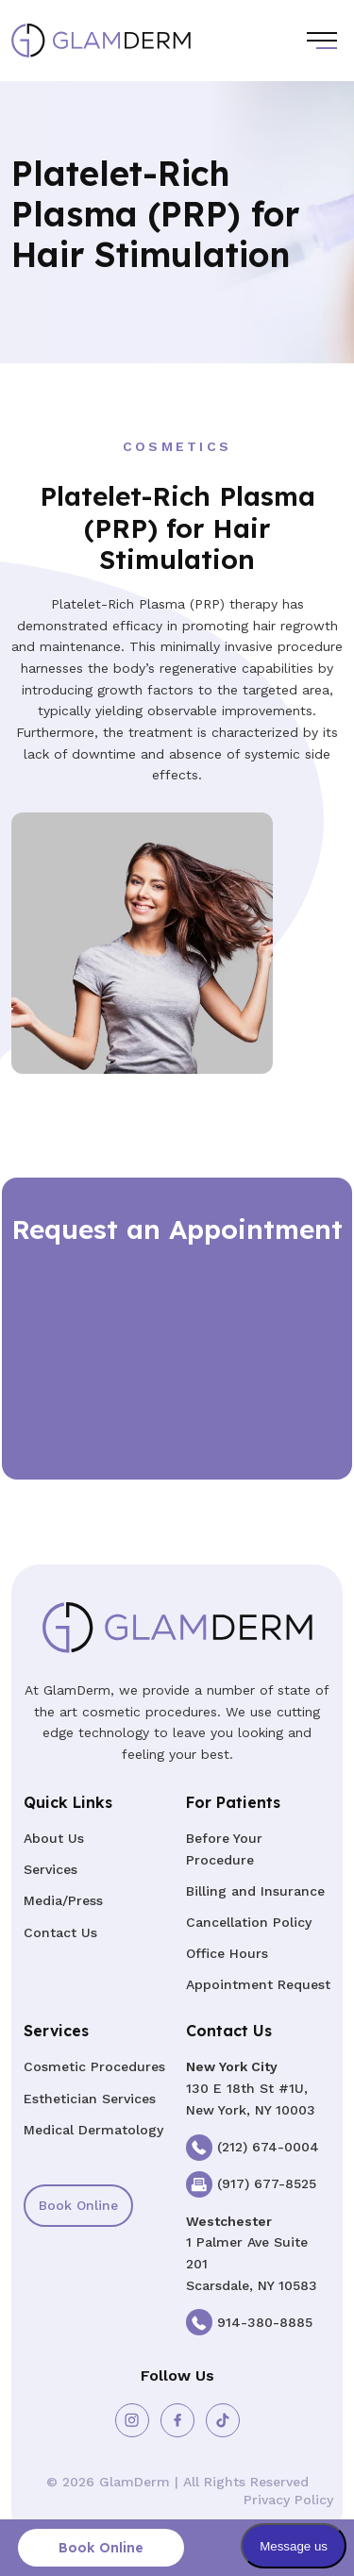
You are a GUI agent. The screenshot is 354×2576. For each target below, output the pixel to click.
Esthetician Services (90, 2098)
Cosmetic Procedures (94, 2066)
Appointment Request (258, 1984)
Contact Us (60, 1932)
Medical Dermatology (93, 2129)
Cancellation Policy (249, 1922)
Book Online (78, 2205)
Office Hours (227, 1953)
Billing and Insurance (255, 1891)
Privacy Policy (288, 2499)
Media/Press (63, 1900)
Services (50, 1869)
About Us (54, 1838)
